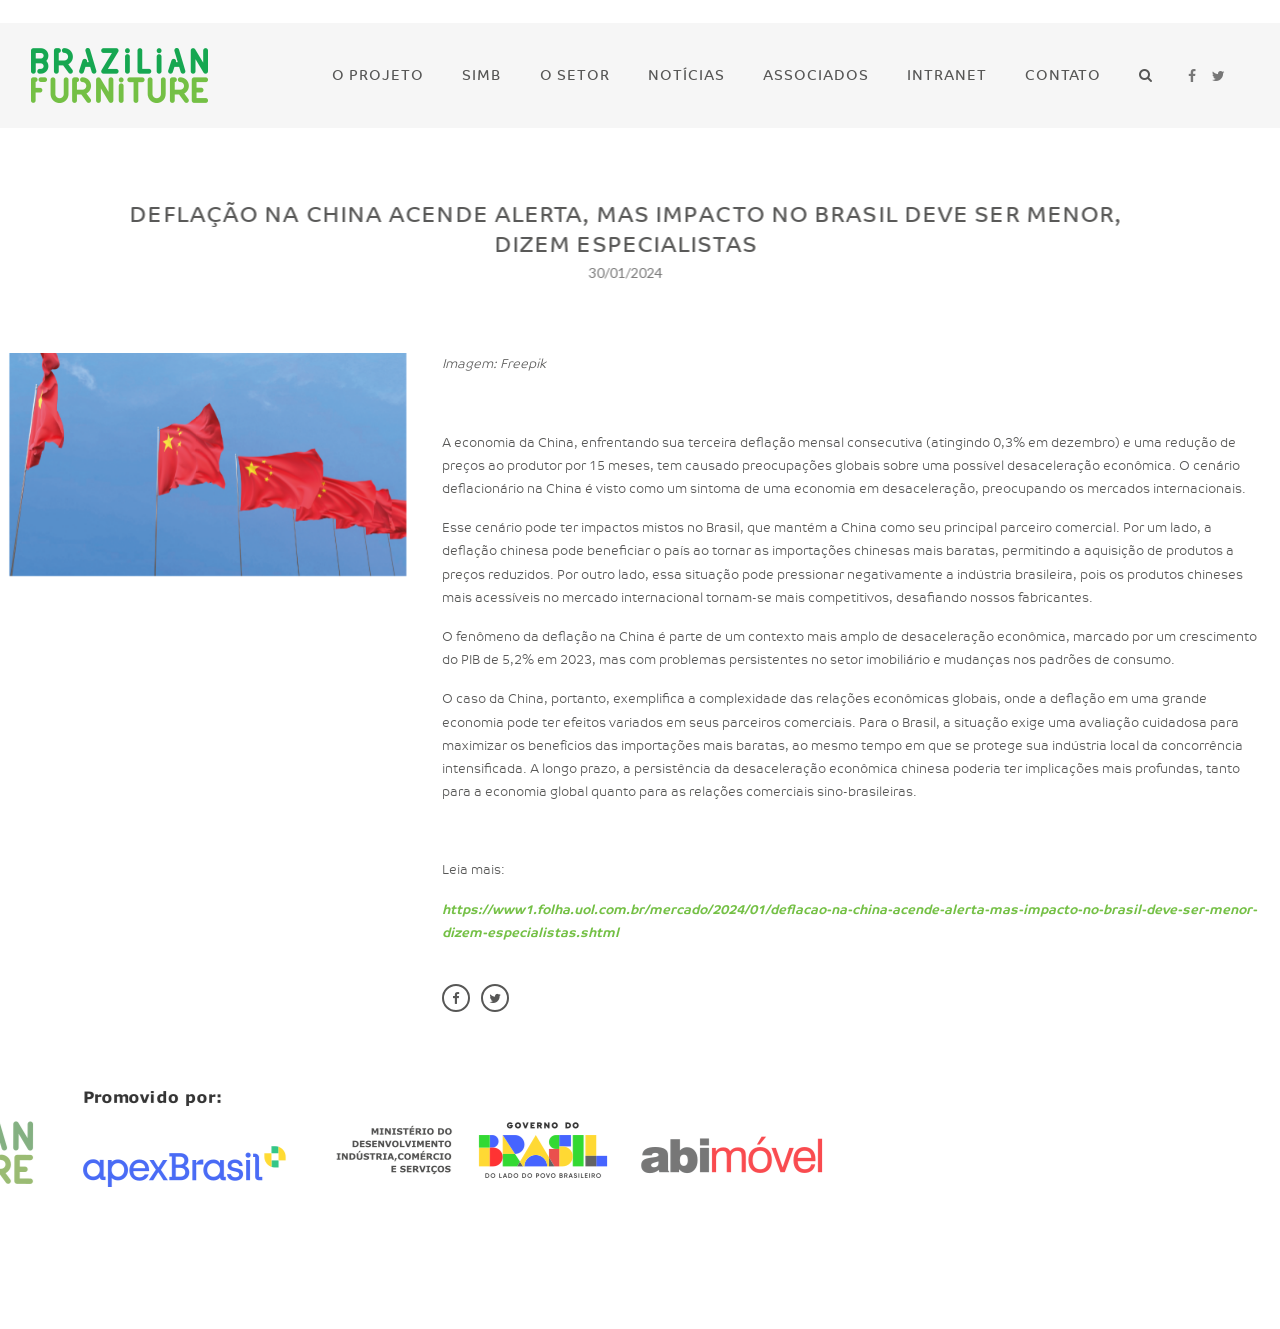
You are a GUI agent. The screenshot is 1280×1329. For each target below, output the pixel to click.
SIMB (482, 75)
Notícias (686, 75)
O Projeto (378, 75)
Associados (816, 75)
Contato (1063, 75)
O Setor (575, 75)
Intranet (947, 75)
